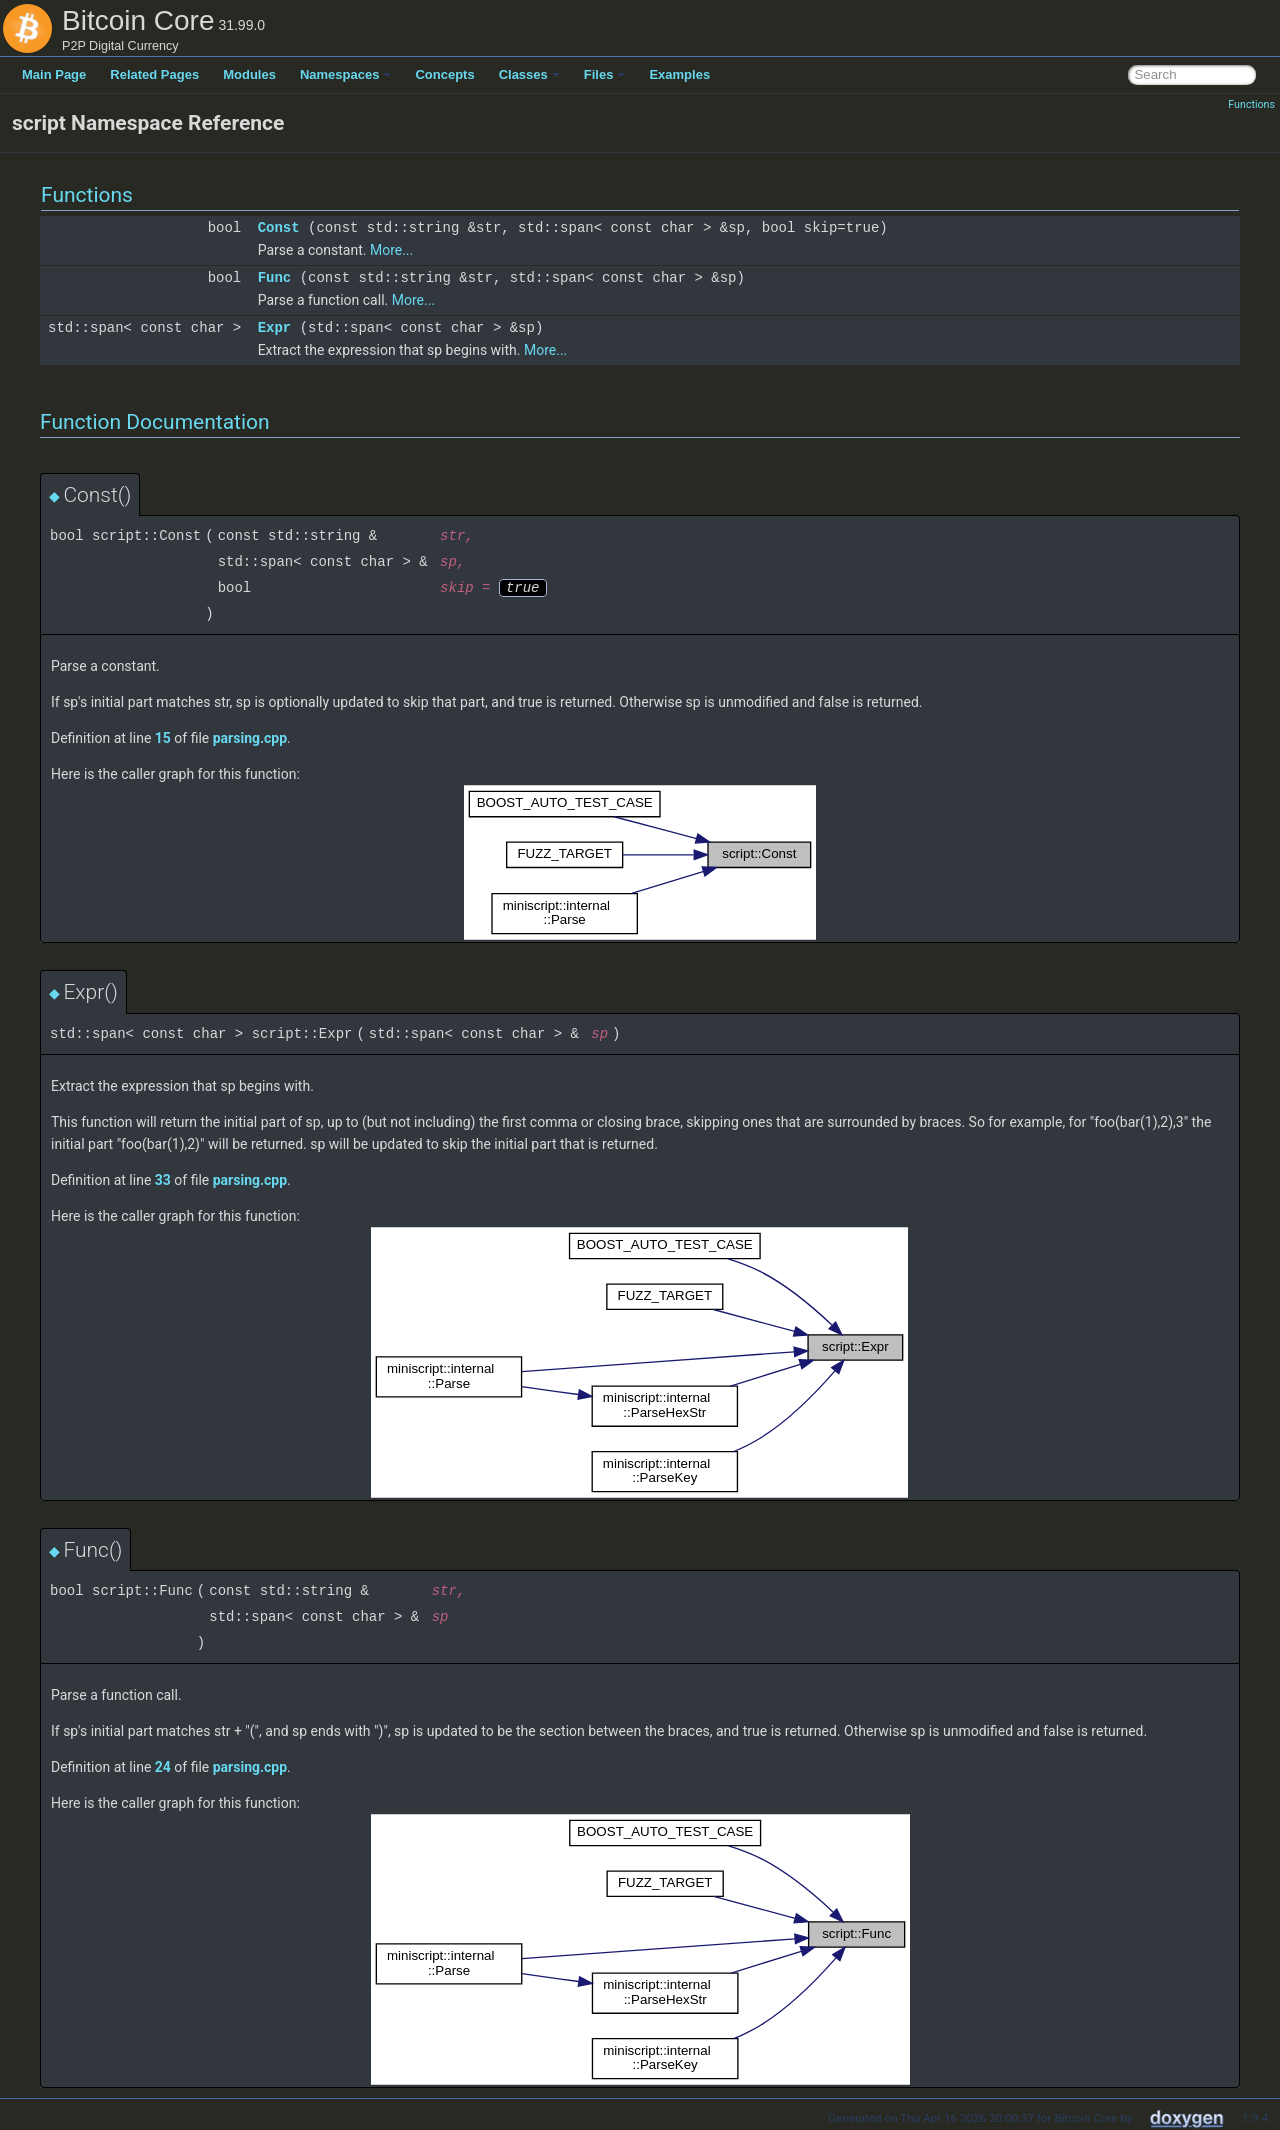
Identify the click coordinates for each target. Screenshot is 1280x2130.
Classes (529, 74)
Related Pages (154, 74)
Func (275, 277)
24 (163, 1767)
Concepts (444, 74)
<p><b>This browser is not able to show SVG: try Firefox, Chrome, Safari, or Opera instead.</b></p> (640, 862)
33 (163, 1180)
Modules (249, 74)
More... (391, 250)
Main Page (54, 74)
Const (279, 227)
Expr (275, 327)
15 (163, 738)
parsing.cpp (250, 738)
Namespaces (346, 74)
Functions (1251, 104)
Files (605, 74)
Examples (679, 74)
